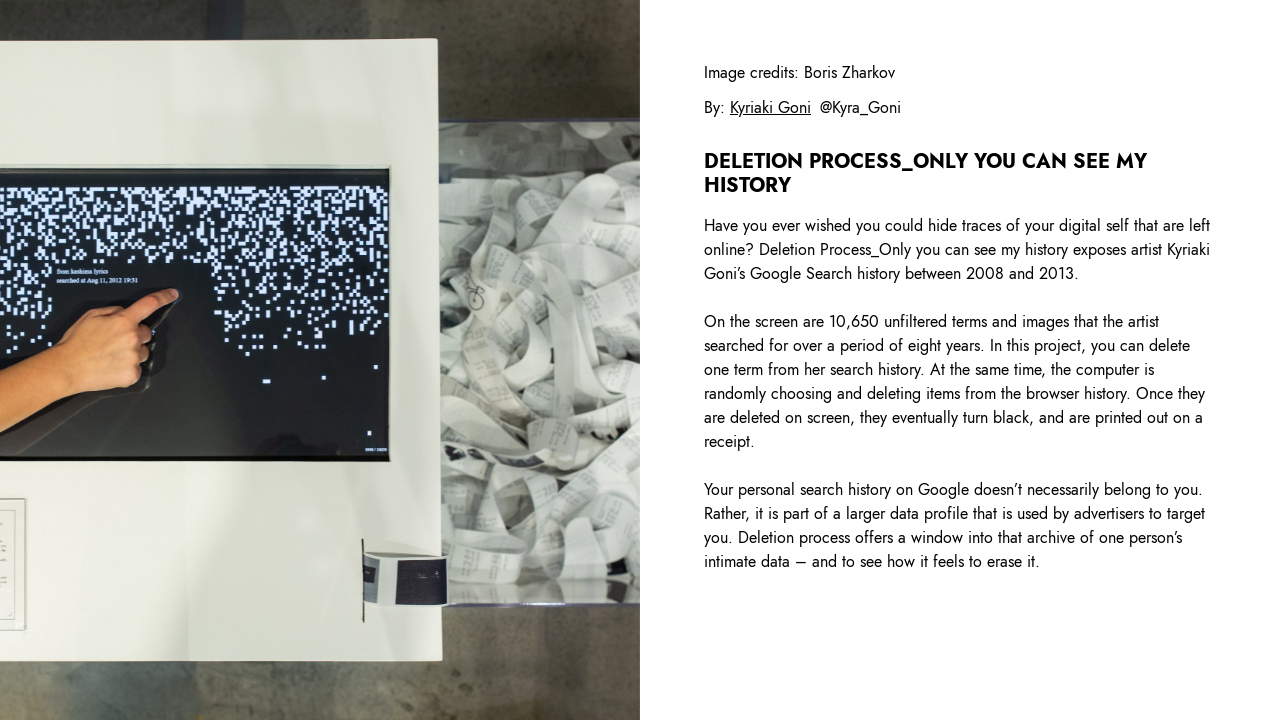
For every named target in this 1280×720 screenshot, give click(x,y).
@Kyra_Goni (860, 107)
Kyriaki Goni (770, 107)
